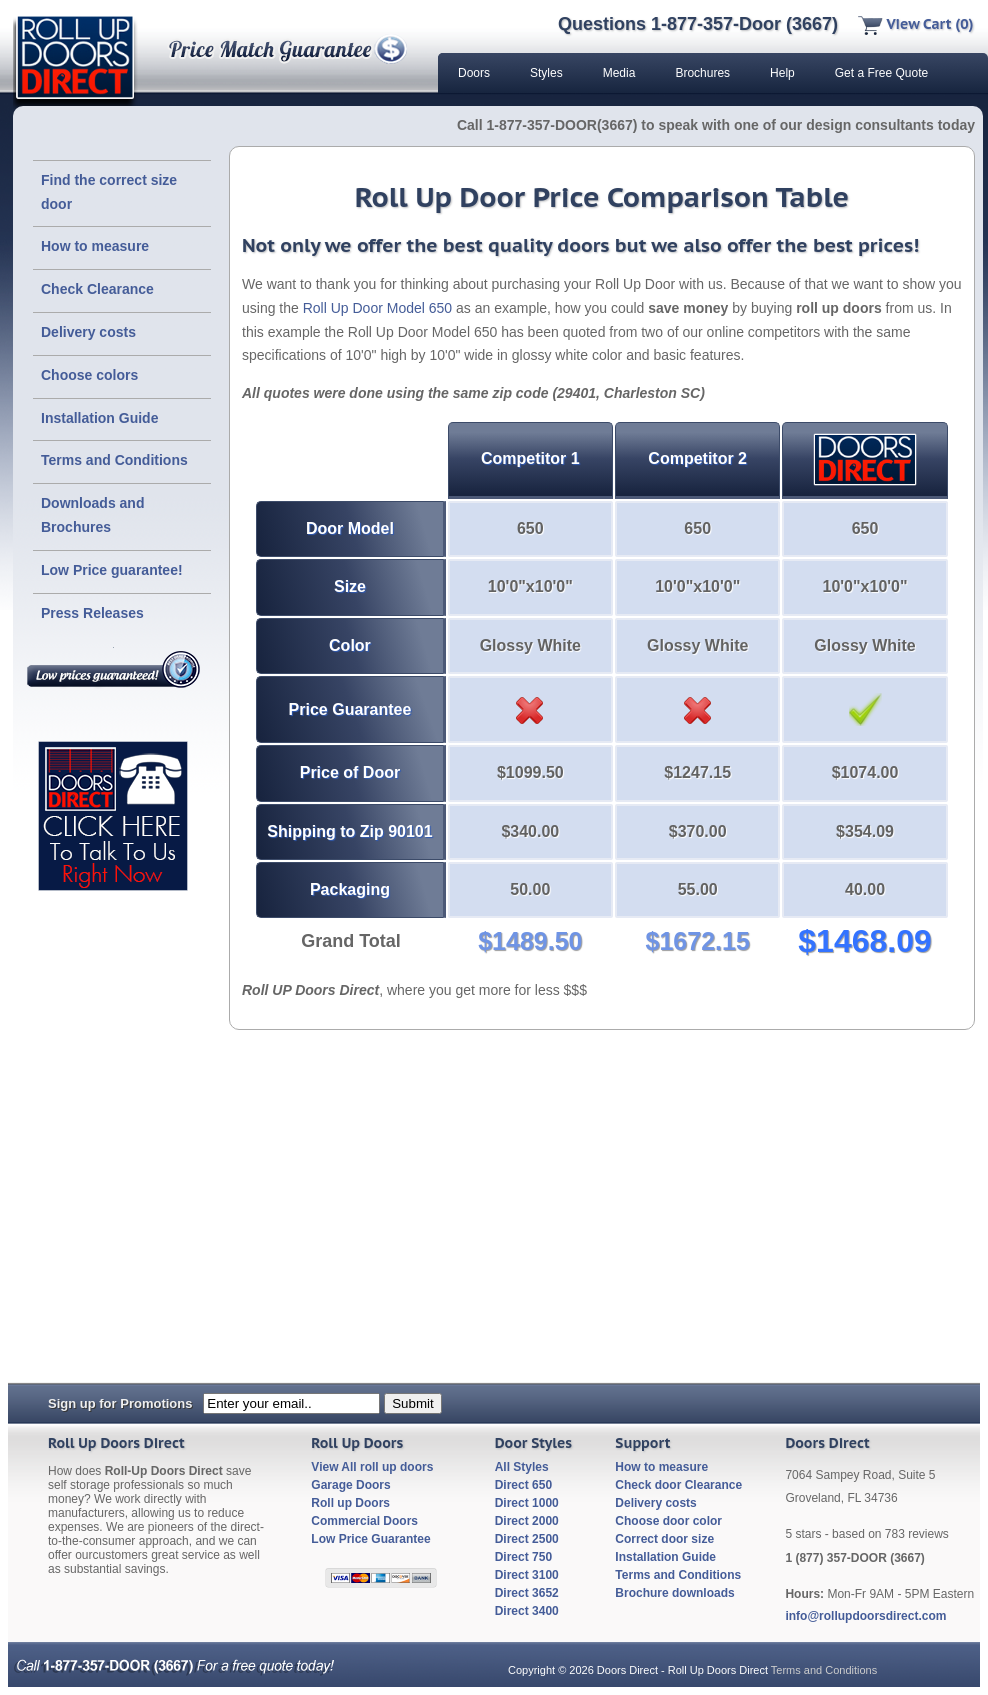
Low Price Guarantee (370, 1539)
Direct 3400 (527, 1611)
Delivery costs (88, 332)
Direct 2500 (527, 1539)
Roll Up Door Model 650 (377, 308)
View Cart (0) (915, 24)
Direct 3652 (527, 1593)
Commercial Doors (364, 1521)
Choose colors (89, 375)
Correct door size (664, 1539)
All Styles (522, 1467)
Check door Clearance (678, 1485)
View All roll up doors (372, 1467)
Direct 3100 (527, 1575)
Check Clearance (97, 289)
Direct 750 (523, 1557)
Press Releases (92, 613)
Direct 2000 (527, 1521)
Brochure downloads (674, 1593)
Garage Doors (350, 1485)
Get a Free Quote (881, 73)
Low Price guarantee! (112, 570)
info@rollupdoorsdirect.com (865, 1616)
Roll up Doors (350, 1503)
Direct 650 (523, 1485)
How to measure (95, 246)
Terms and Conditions (114, 460)
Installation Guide (99, 418)
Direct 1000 (527, 1503)
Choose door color (668, 1521)
